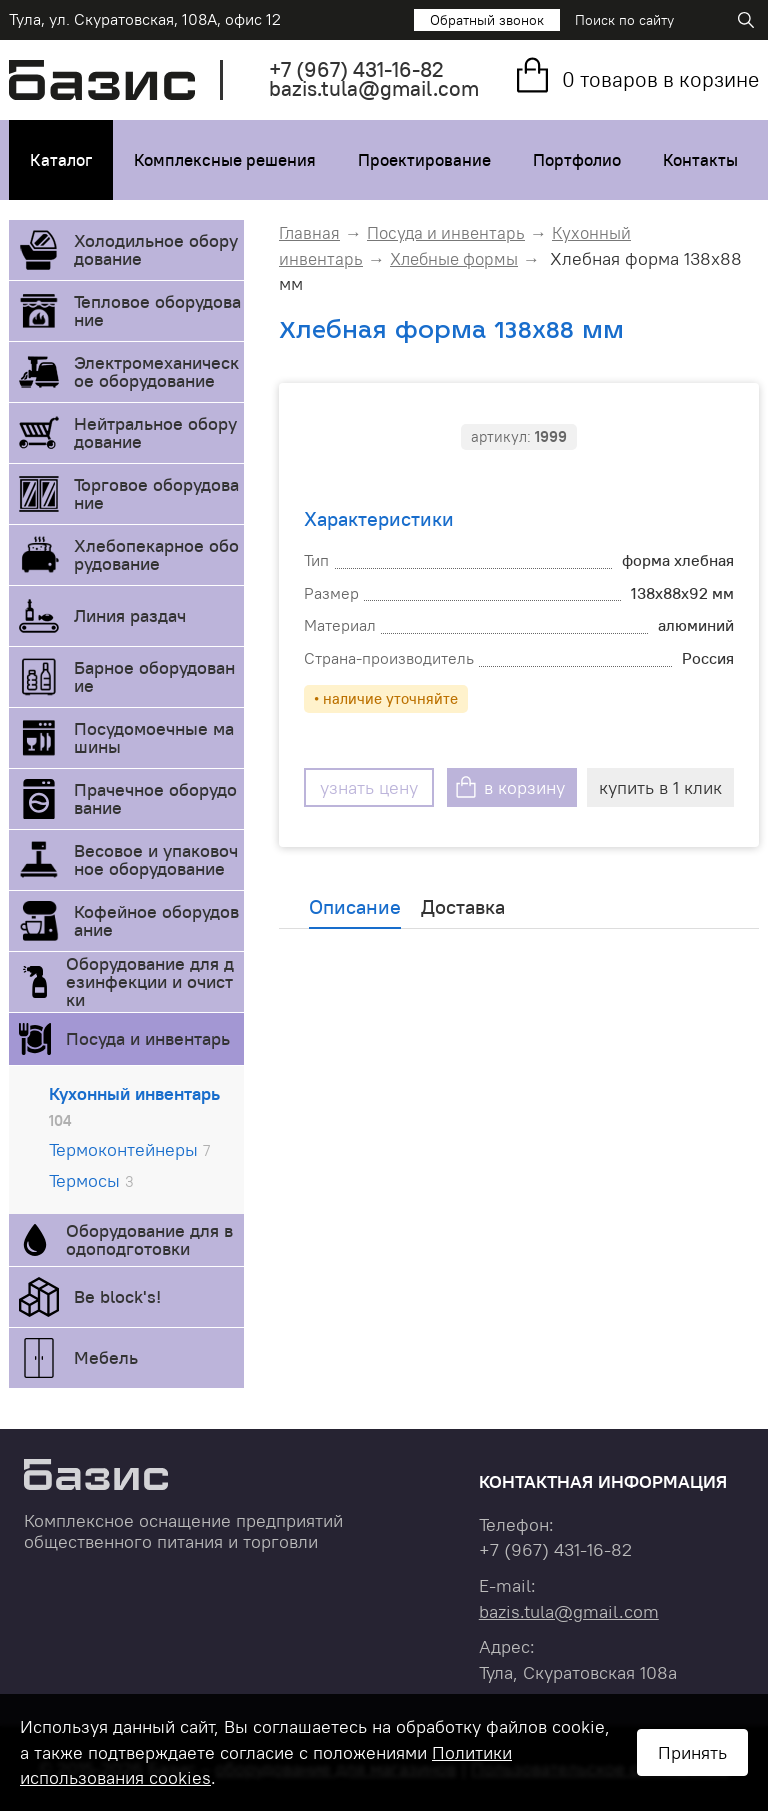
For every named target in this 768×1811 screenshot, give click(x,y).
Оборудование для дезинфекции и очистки (150, 981)
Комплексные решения (225, 160)
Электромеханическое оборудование (156, 371)
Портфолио (577, 160)
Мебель (106, 1357)
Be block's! (117, 1296)
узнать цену (369, 787)
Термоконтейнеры (129, 1149)
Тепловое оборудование (157, 310)
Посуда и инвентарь (148, 1038)
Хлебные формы (454, 259)
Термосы (91, 1180)
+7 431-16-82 (356, 69)
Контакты (700, 160)
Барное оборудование (154, 676)
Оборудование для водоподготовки (149, 1239)
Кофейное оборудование (156, 920)
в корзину (524, 787)
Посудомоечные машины (154, 737)
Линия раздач (130, 615)
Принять (692, 1752)
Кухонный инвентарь (134, 1106)
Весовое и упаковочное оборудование (156, 859)
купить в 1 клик (660, 787)
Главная (309, 233)
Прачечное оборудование (155, 798)
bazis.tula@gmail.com (374, 88)
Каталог (61, 160)
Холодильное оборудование (156, 249)
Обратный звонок (487, 20)
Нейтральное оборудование (155, 432)
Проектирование (424, 160)
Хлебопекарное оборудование (156, 554)
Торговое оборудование (156, 493)
